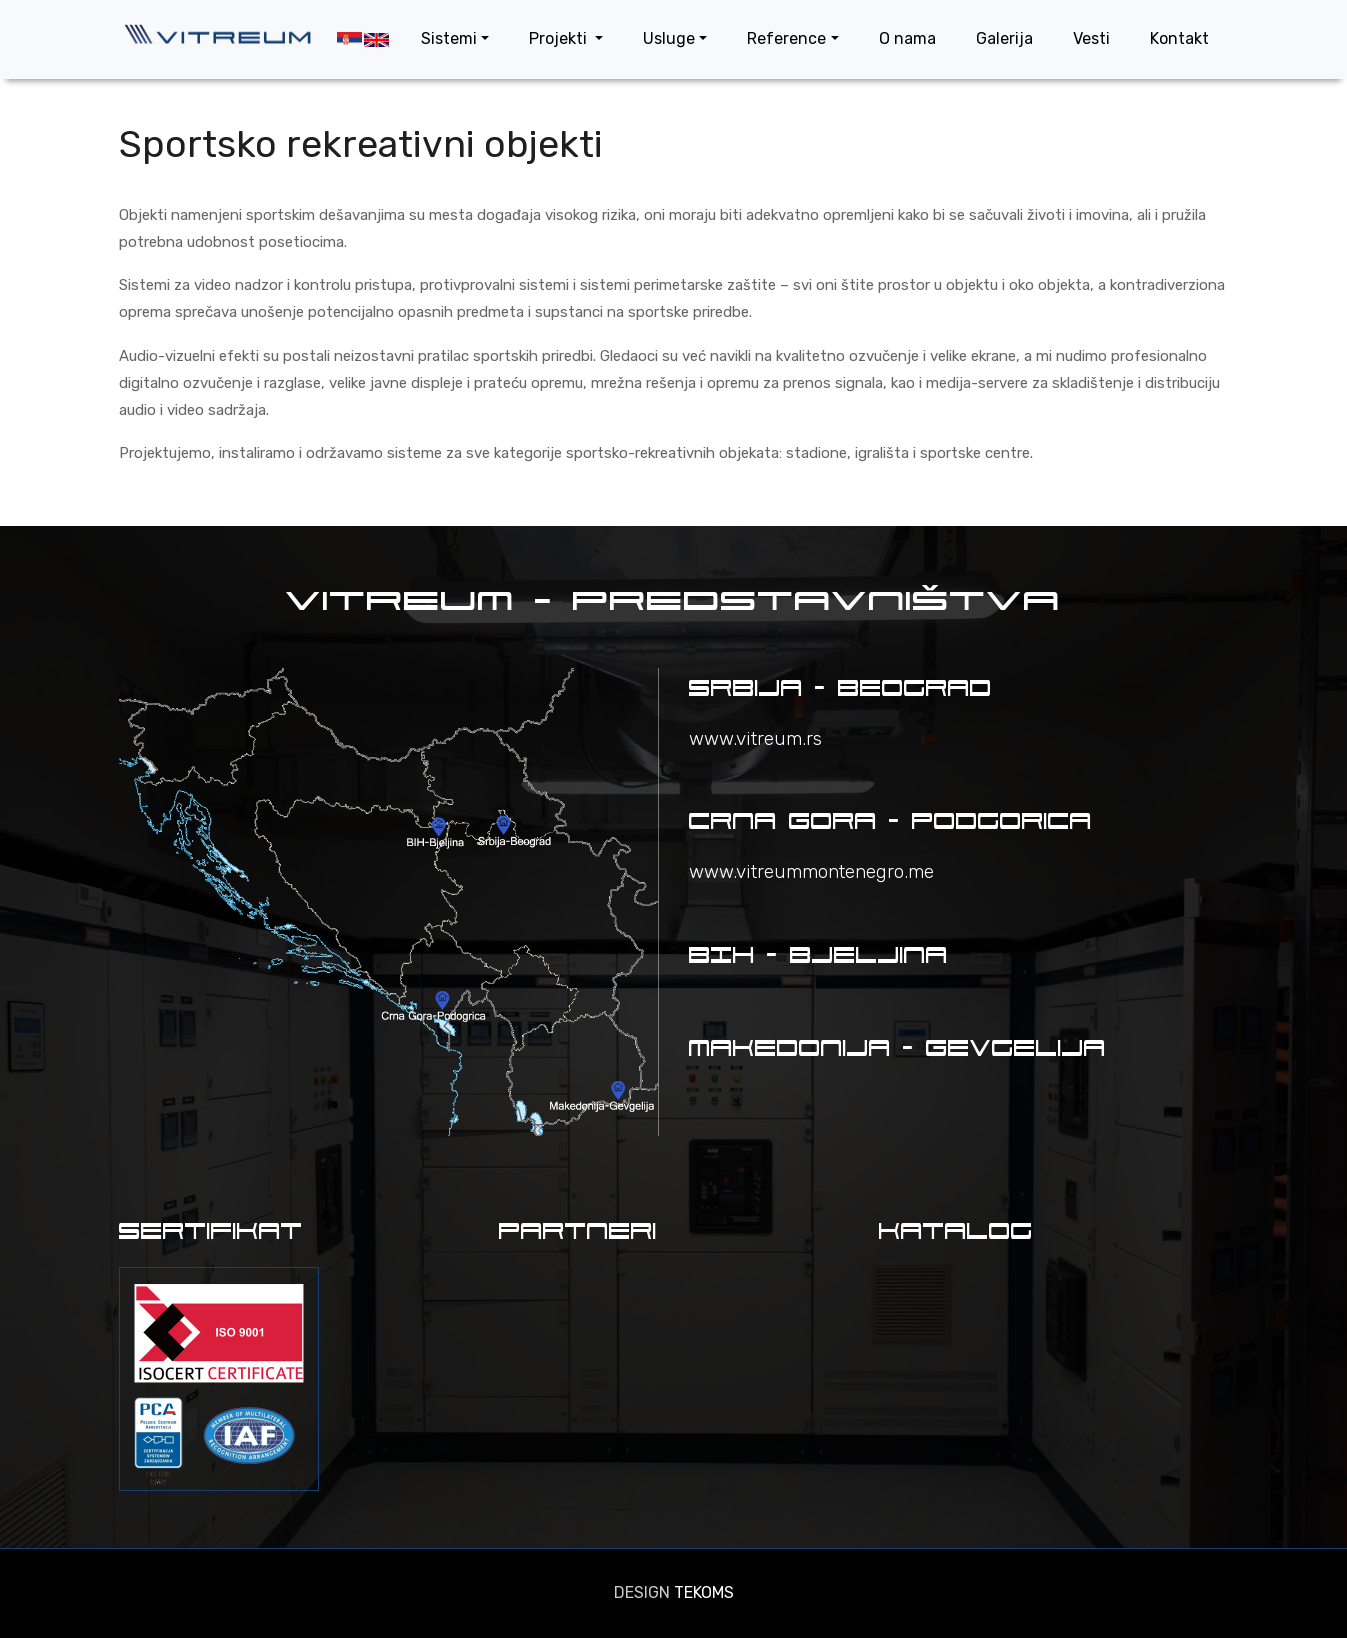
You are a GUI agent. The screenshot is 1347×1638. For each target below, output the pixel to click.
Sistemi (449, 38)
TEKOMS (704, 1592)
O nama (907, 38)
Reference (786, 38)
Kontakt (1179, 38)
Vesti (1091, 38)
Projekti (560, 38)
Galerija (1004, 38)
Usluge (669, 38)
